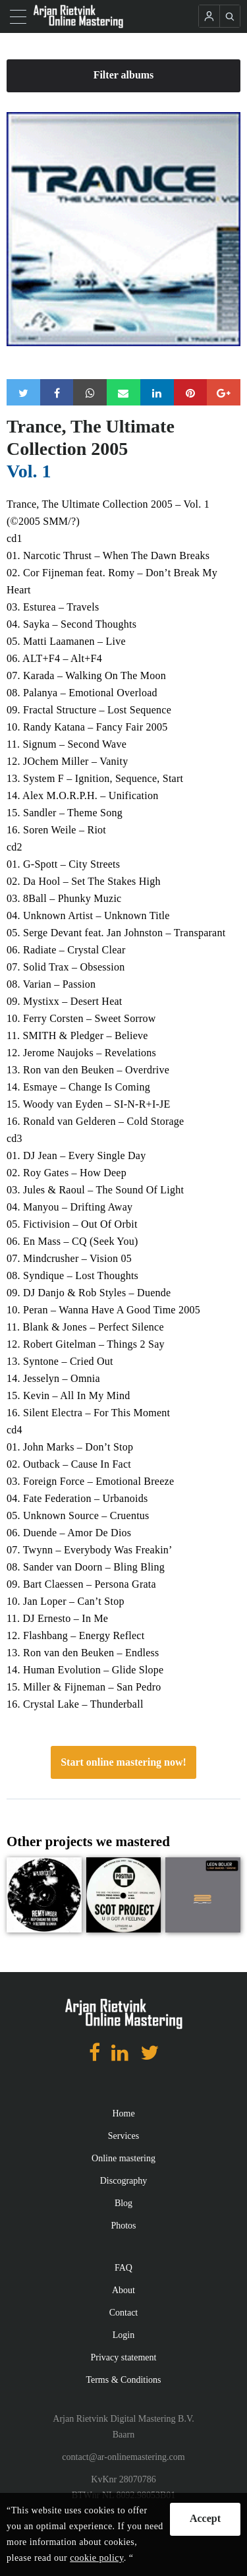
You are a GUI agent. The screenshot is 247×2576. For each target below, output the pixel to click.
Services (123, 2136)
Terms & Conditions (123, 2380)
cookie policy (96, 2558)
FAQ (123, 2268)
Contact (123, 2313)
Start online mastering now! (123, 1762)
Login (123, 2335)
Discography (124, 2181)
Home (123, 2113)
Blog (123, 2203)
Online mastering (123, 2158)
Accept (205, 2518)
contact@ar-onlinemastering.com (123, 2457)
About (123, 2290)
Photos (123, 2226)
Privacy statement (124, 2357)
